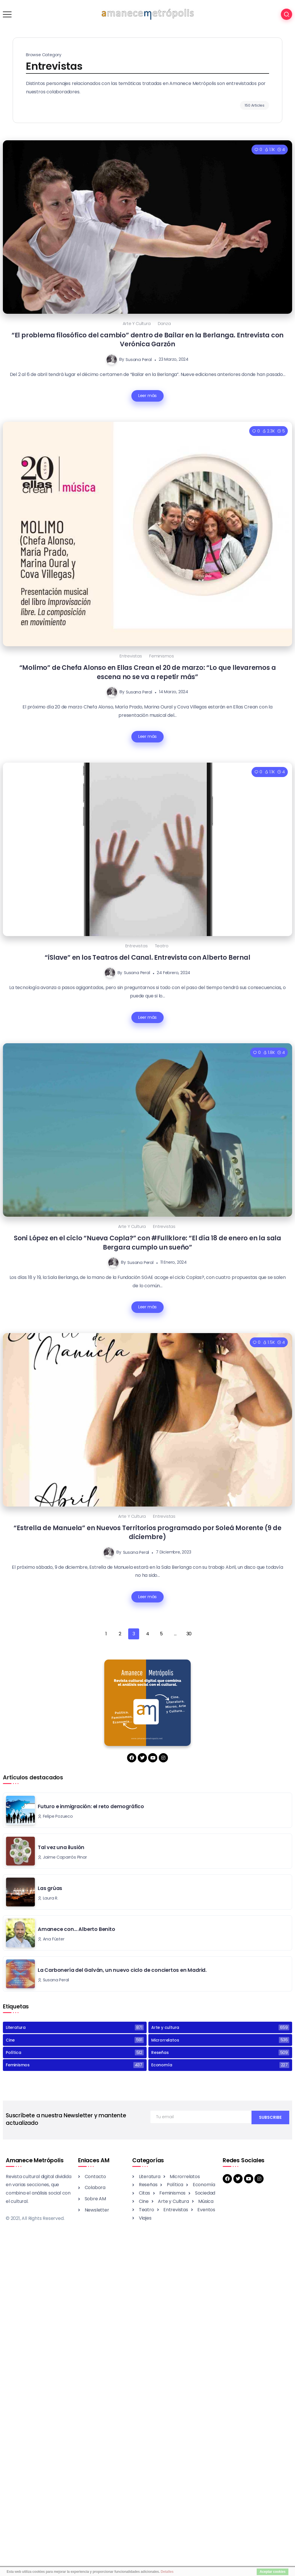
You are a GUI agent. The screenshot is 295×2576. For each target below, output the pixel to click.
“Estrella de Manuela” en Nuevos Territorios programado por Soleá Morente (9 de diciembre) (147, 1532)
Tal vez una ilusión (61, 1847)
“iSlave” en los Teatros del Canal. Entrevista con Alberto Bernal (147, 957)
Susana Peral (139, 359)
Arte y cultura (136, 323)
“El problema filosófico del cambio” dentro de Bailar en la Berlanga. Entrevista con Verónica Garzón (147, 339)
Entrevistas (131, 656)
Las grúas (50, 1888)
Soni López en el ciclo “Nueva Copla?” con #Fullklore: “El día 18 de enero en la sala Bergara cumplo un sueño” (147, 1242)
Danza (164, 323)
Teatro (162, 946)
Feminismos (161, 656)
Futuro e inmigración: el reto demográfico (91, 1806)
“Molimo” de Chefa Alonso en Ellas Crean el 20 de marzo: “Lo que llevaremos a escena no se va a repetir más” (147, 672)
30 (189, 1633)
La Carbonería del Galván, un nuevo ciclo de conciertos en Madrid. (122, 1970)
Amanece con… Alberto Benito (76, 1929)
